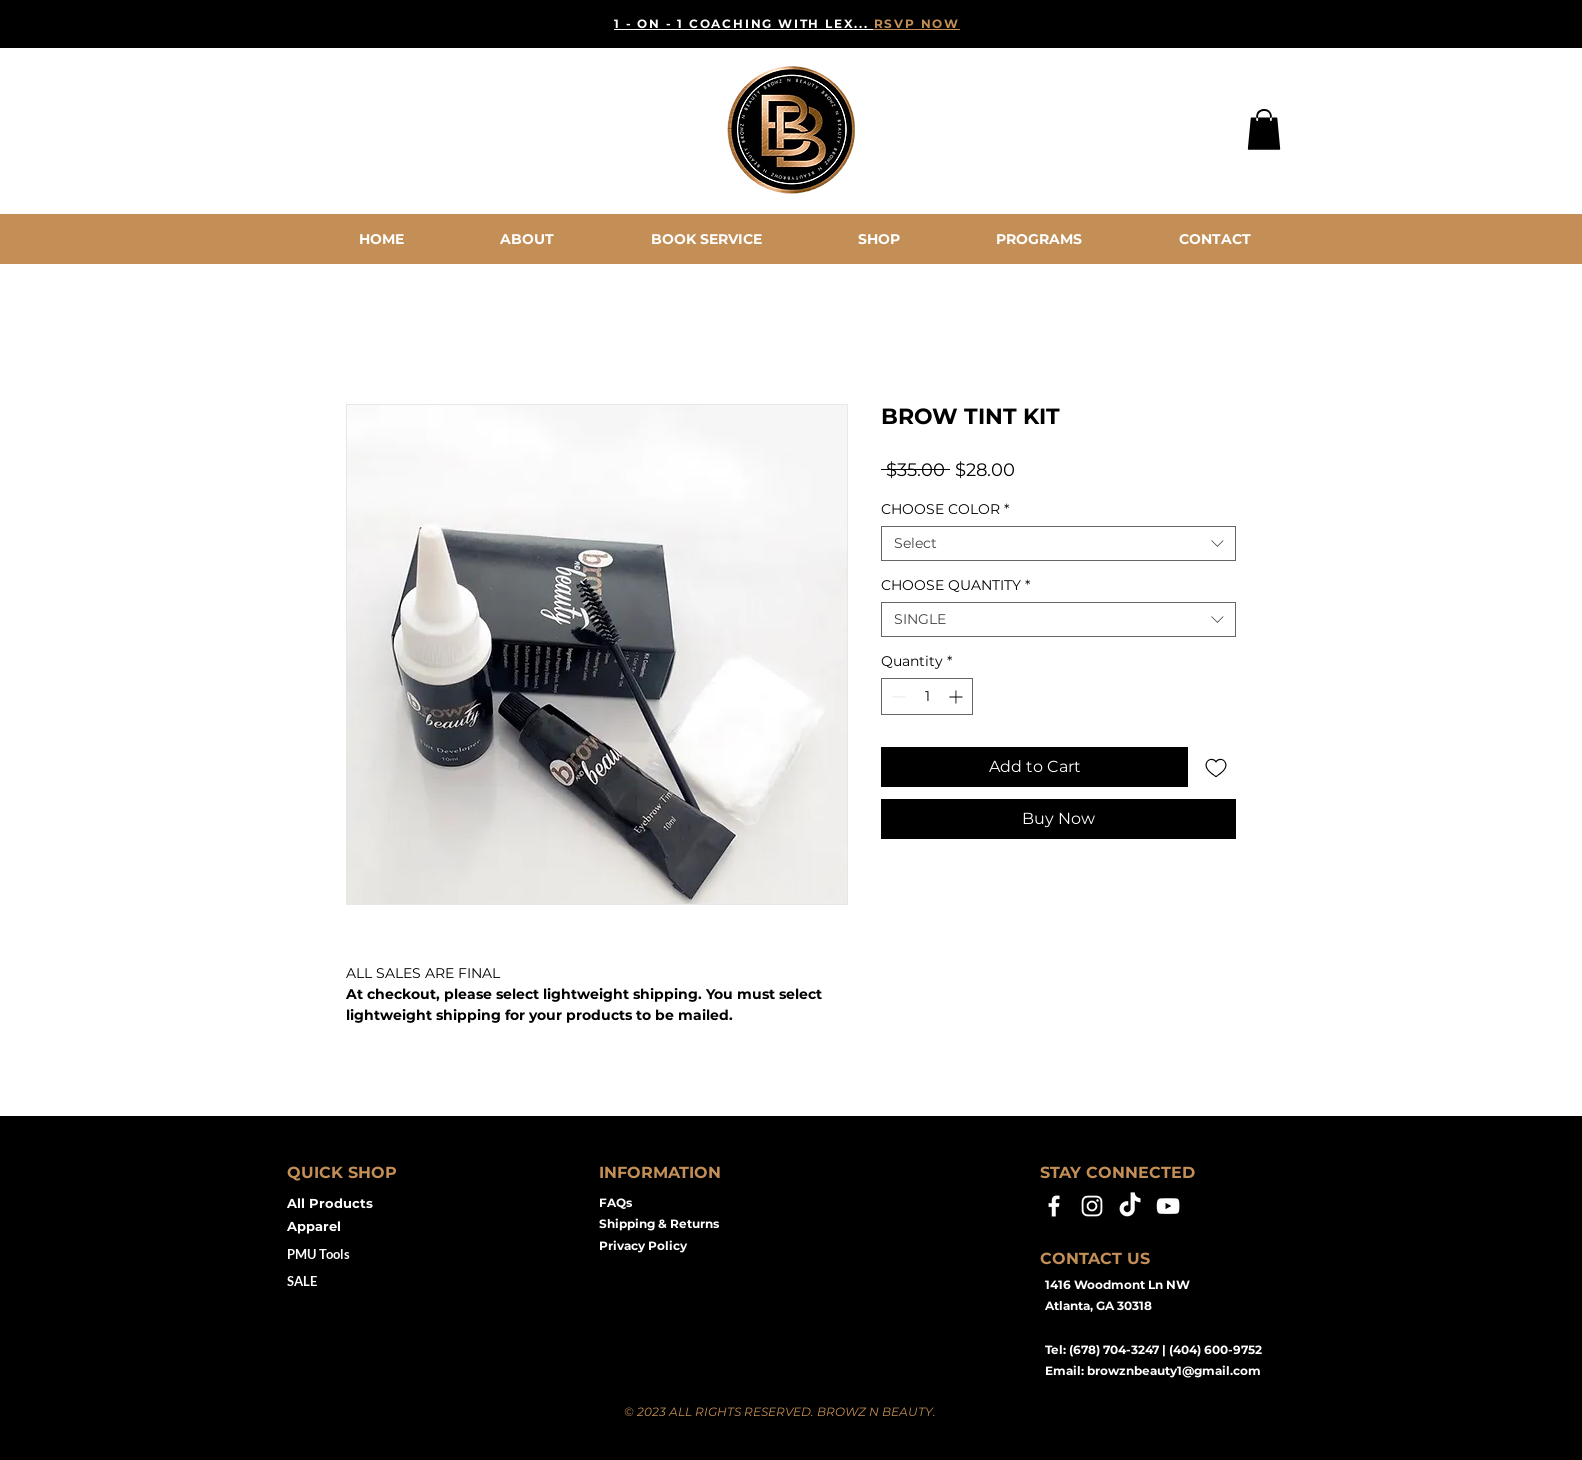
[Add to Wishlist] (1216, 767)
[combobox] (1058, 543)
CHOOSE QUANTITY (955, 585)
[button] (1264, 129)
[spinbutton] (927, 696)
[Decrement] (896, 696)
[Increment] (957, 696)
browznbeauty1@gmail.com (1174, 1370)
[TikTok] (1130, 1206)
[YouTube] (1168, 1206)
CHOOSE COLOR (945, 509)
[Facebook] (1054, 1206)
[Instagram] (1092, 1206)
